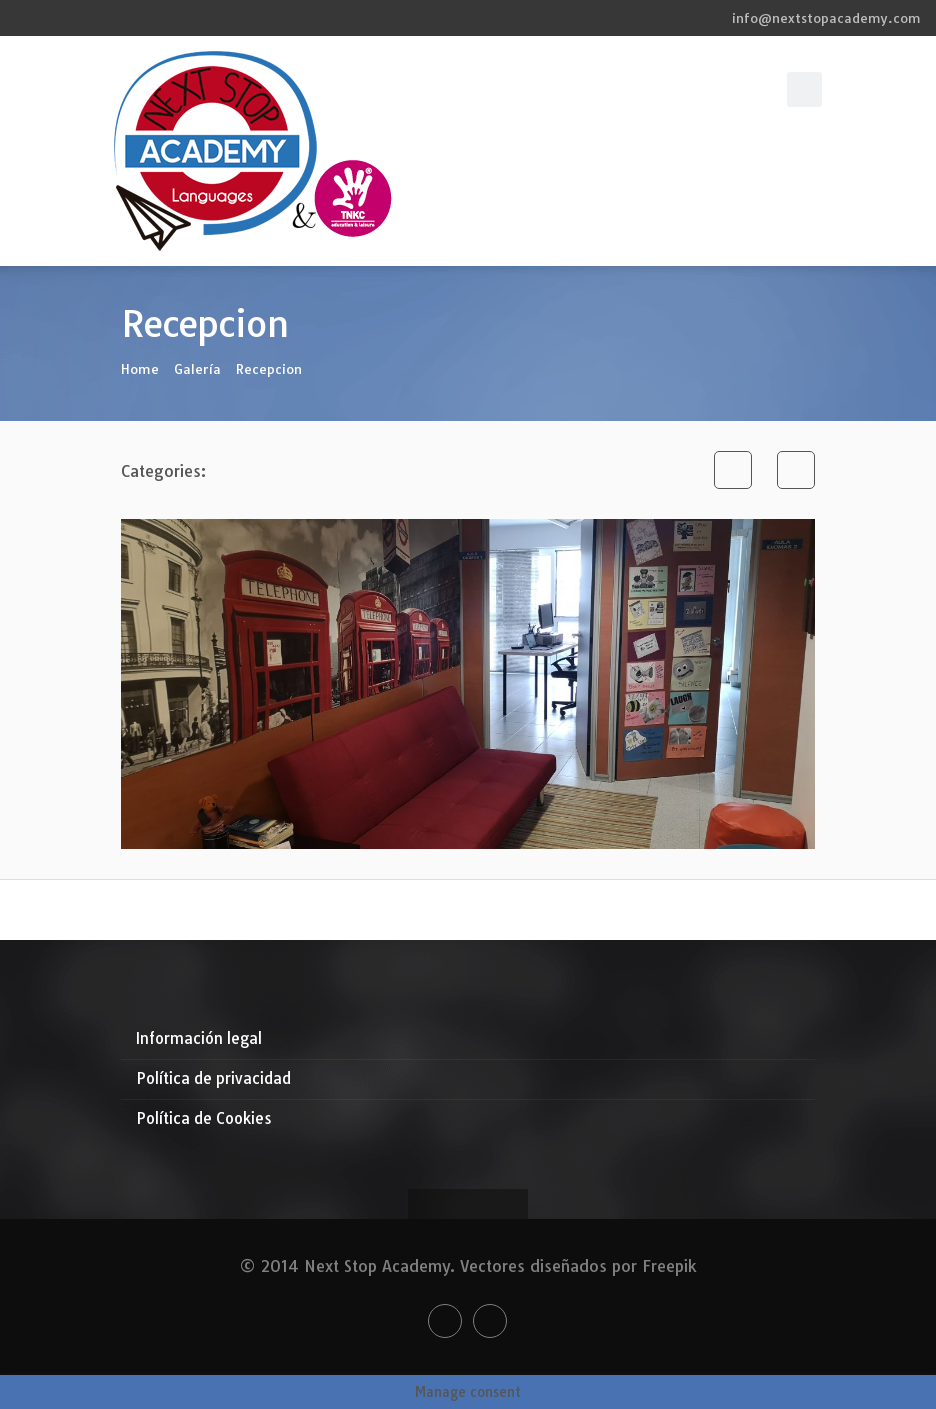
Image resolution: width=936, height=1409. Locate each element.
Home (140, 369)
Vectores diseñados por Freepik (578, 1266)
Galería (197, 369)
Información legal (199, 1038)
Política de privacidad (213, 1078)
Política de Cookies (204, 1118)
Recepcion (269, 369)
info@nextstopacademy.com (826, 18)
